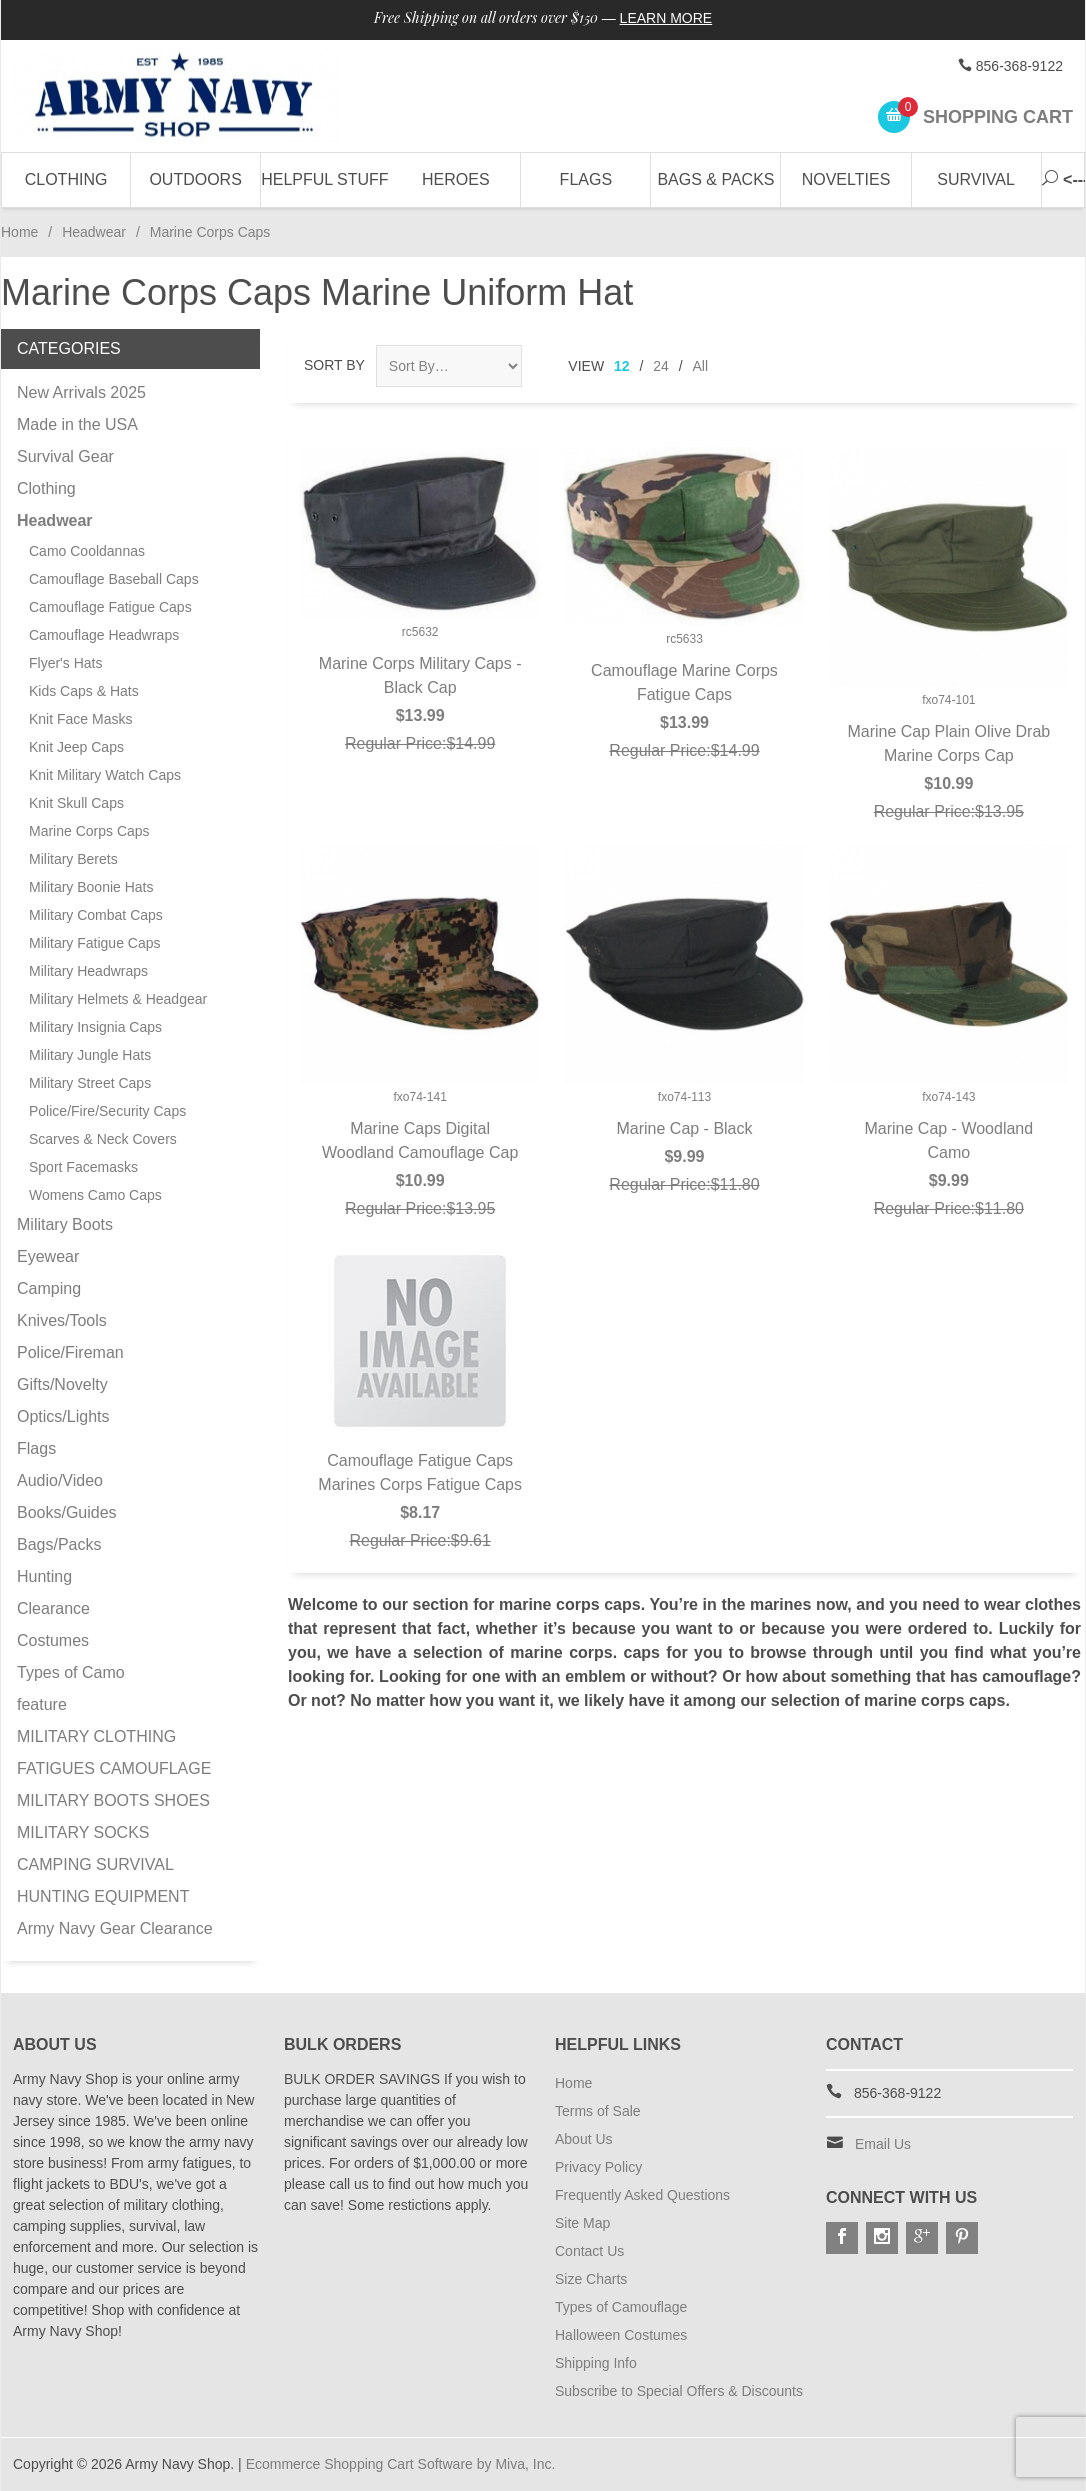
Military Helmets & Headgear (118, 999)
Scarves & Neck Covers (103, 1139)
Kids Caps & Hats (84, 691)
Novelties (846, 179)
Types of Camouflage (621, 2307)
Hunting (44, 1576)
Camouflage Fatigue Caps (110, 607)
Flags (586, 179)
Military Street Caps (90, 1083)
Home (19, 232)
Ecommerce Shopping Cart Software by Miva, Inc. (401, 2464)
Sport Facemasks (83, 1167)
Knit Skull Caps (76, 803)
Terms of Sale (598, 2111)
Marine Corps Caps (89, 831)
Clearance (53, 1608)
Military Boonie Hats (91, 887)
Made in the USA (77, 424)
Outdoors (195, 179)
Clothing (66, 179)
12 (622, 366)
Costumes (53, 1640)
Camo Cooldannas (87, 551)
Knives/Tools (62, 1320)
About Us (584, 2139)
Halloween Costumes (621, 2335)
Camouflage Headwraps (104, 635)
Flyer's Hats (65, 663)
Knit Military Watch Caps (105, 775)
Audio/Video (60, 1480)
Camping (49, 1288)
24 (661, 366)
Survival (976, 179)
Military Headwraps (88, 971)
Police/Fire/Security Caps (107, 1111)
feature (42, 1704)
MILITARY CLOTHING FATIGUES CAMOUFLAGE (114, 1752)
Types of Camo (71, 1672)
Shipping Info (596, 2363)
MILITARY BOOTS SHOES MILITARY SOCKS (113, 1816)
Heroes (456, 179)
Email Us (883, 2144)
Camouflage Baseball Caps (114, 579)
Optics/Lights (63, 1416)
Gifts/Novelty (62, 1384)
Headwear (94, 232)
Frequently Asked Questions (642, 2195)
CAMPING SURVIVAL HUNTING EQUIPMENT (103, 1880)
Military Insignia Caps (95, 1027)
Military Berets (73, 859)
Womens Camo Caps (95, 1195)
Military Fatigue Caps (95, 943)
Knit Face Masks (80, 719)
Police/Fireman (70, 1352)
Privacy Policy (598, 2167)
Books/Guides (67, 1512)
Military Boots (65, 1224)
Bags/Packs (59, 1544)
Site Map (582, 2223)
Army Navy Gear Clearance (115, 1928)
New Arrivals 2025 (81, 392)
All (701, 366)
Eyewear (48, 1256)
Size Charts (591, 2279)
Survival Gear (65, 456)
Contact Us (589, 2251)
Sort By (334, 365)
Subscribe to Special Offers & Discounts (679, 2391)
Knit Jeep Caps (76, 747)
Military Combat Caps (96, 915)
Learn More (666, 18)
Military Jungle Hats (90, 1055)
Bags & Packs (715, 179)
